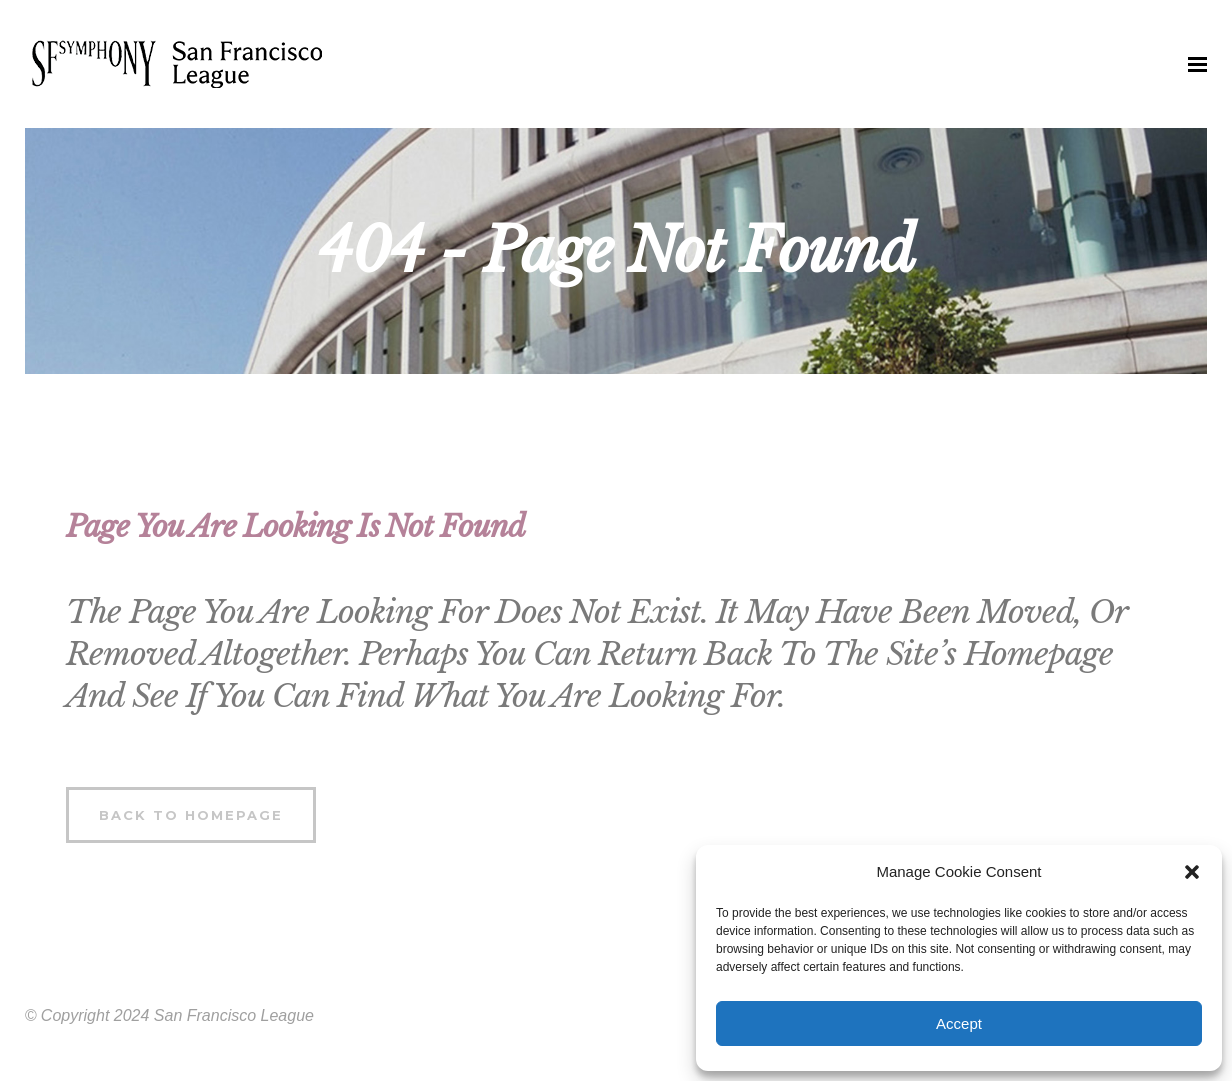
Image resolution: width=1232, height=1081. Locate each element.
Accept (959, 1023)
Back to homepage (191, 815)
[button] (1192, 872)
